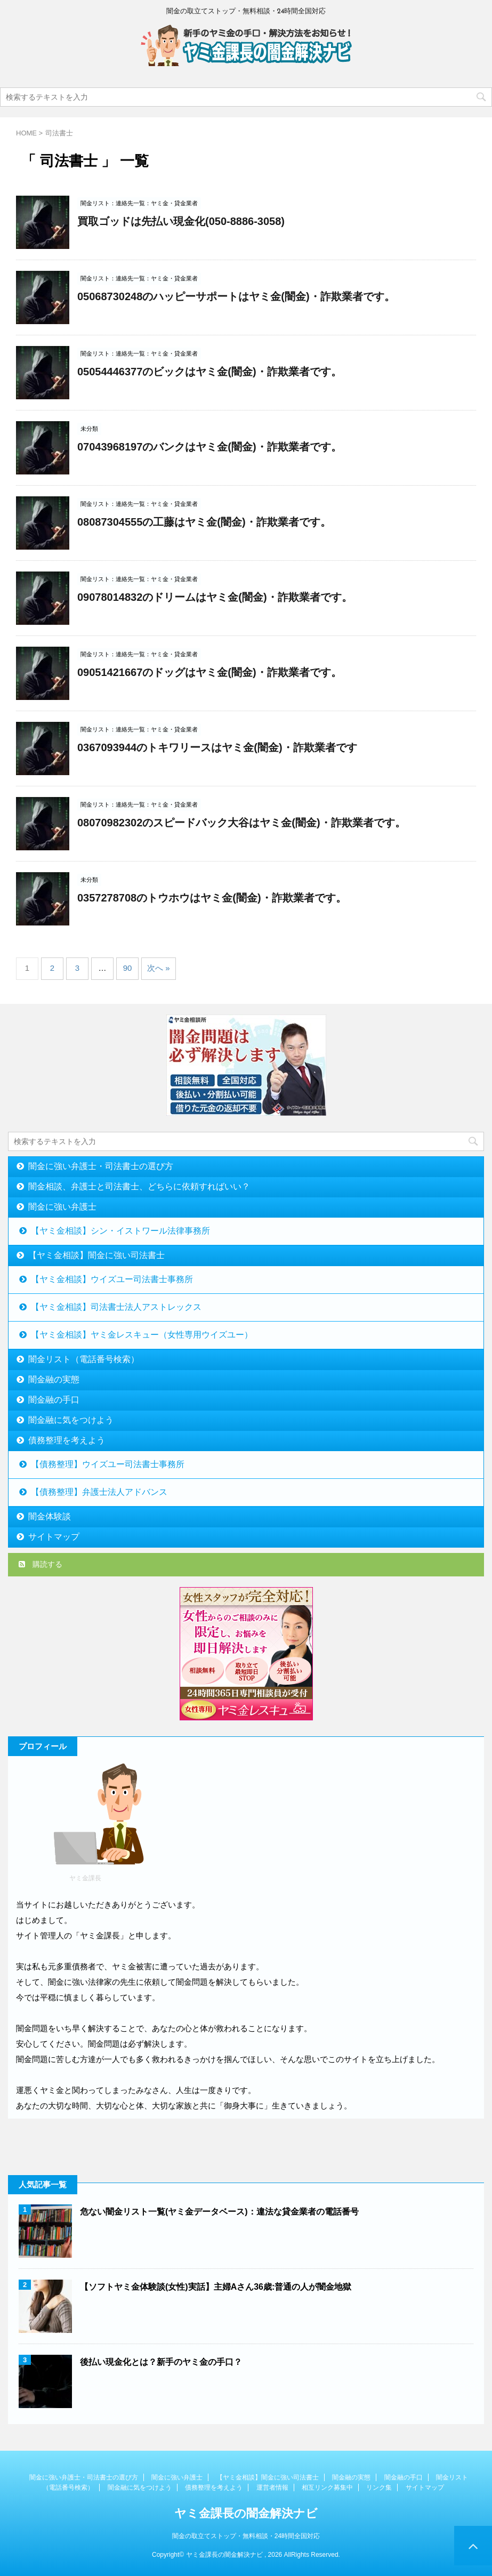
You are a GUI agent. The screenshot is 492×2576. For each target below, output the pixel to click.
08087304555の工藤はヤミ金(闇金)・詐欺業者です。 (204, 522)
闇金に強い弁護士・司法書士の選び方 (100, 1166)
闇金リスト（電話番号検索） (83, 1359)
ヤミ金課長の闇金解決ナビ (246, 2513)
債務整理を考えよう (66, 1440)
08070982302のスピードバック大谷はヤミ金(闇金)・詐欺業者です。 (241, 822)
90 (127, 967)
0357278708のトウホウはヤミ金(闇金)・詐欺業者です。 (211, 898)
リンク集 (379, 2487)
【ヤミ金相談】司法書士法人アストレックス (116, 1306)
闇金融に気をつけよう (71, 1419)
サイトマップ (53, 1536)
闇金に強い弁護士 (62, 1206)
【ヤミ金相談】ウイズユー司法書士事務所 (112, 1279)
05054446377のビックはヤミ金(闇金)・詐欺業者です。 (209, 371)
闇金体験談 (49, 1516)
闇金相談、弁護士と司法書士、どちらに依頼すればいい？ (139, 1186)
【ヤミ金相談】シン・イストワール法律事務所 (120, 1230)
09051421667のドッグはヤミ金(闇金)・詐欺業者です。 (209, 672)
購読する (40, 1564)
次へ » (158, 967)
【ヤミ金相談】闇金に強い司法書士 (96, 1255)
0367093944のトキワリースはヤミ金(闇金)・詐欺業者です (217, 747)
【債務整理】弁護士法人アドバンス (99, 1491)
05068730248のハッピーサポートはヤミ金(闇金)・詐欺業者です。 (236, 296)
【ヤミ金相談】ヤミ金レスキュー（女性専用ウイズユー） (142, 1334)
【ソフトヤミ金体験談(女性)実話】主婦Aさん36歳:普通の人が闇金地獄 (215, 2286)
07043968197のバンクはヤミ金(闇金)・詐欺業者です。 (209, 447)
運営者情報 (272, 2487)
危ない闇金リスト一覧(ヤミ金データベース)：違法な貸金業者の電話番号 (219, 2211)
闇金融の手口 (53, 1399)
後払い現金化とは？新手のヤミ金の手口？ (161, 2361)
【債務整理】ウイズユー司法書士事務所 (107, 1464)
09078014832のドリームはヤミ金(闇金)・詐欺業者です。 (214, 597)
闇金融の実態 (53, 1379)
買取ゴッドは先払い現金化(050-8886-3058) (181, 221)
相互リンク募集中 (327, 2487)
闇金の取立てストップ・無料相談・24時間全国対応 (246, 2536)
